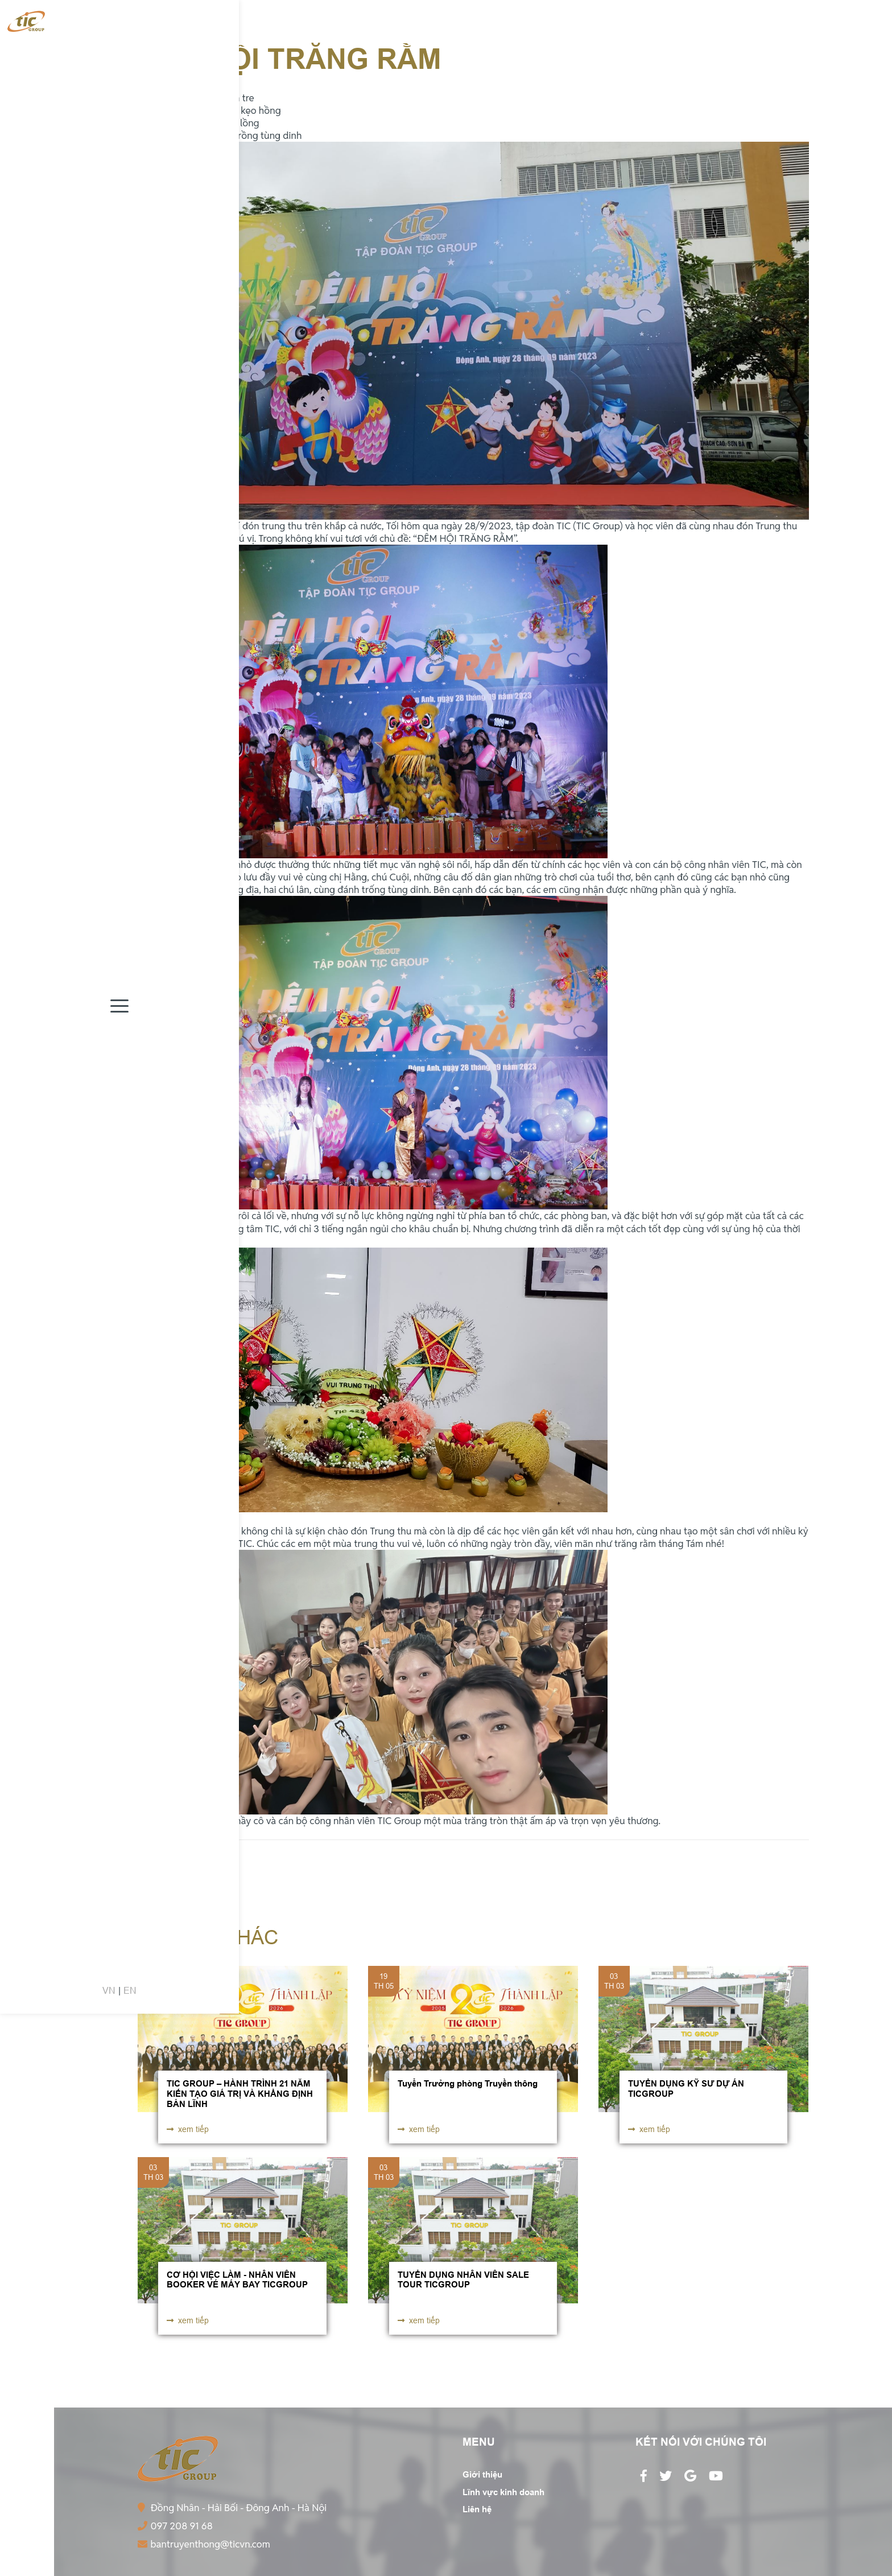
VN (16, 2552)
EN (37, 2552)
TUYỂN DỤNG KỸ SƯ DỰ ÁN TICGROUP (686, 2089)
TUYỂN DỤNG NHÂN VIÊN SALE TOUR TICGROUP (463, 2280)
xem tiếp (188, 2129)
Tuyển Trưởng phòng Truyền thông (468, 2084)
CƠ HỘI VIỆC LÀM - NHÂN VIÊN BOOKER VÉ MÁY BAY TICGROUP (237, 2280)
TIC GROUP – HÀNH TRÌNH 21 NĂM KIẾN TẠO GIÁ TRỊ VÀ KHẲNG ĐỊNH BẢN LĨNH (240, 2093)
